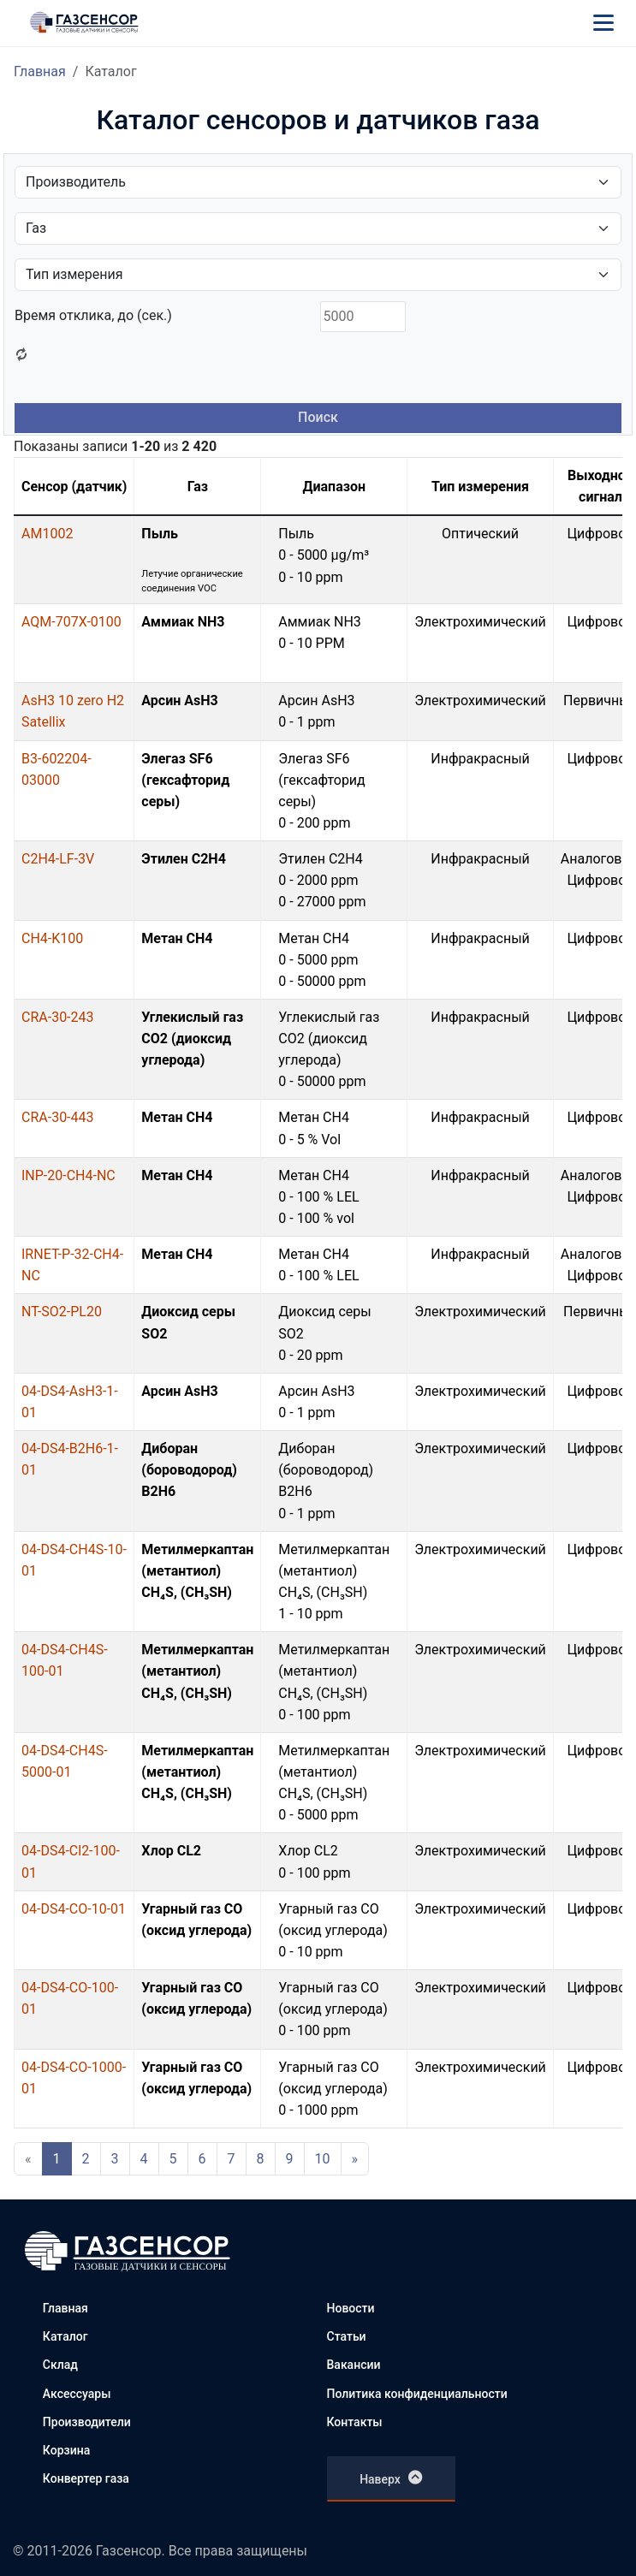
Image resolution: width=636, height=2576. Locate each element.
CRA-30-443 (57, 1117)
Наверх (391, 2477)
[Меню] (603, 22)
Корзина (66, 2450)
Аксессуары (77, 2394)
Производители (87, 2422)
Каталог (65, 2336)
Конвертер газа (86, 2478)
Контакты (355, 2422)
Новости (351, 2308)
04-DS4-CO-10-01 (73, 1909)
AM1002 (47, 533)
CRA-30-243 (57, 1017)
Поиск (318, 417)
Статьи (346, 2336)
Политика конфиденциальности (417, 2394)
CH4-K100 (52, 938)
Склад (60, 2364)
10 (322, 2159)
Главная (40, 71)
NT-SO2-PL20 (61, 1311)
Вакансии (354, 2364)
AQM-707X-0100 (71, 622)
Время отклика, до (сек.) (93, 315)
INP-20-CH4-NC (68, 1175)
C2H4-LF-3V (57, 859)
